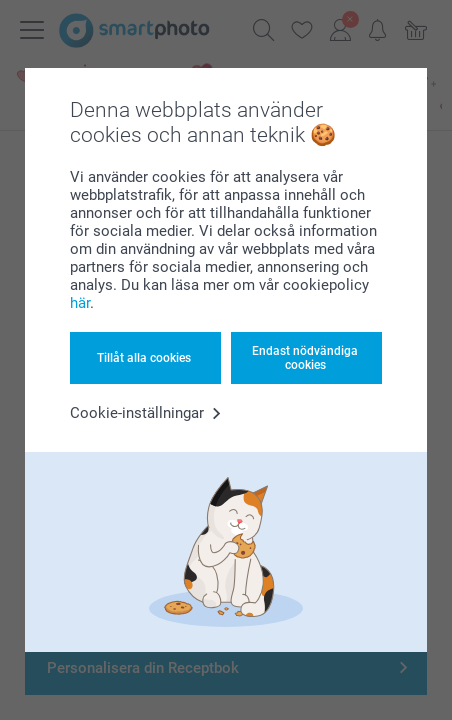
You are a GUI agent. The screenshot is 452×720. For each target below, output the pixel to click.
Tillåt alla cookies (144, 358)
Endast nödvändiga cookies (305, 358)
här (80, 303)
